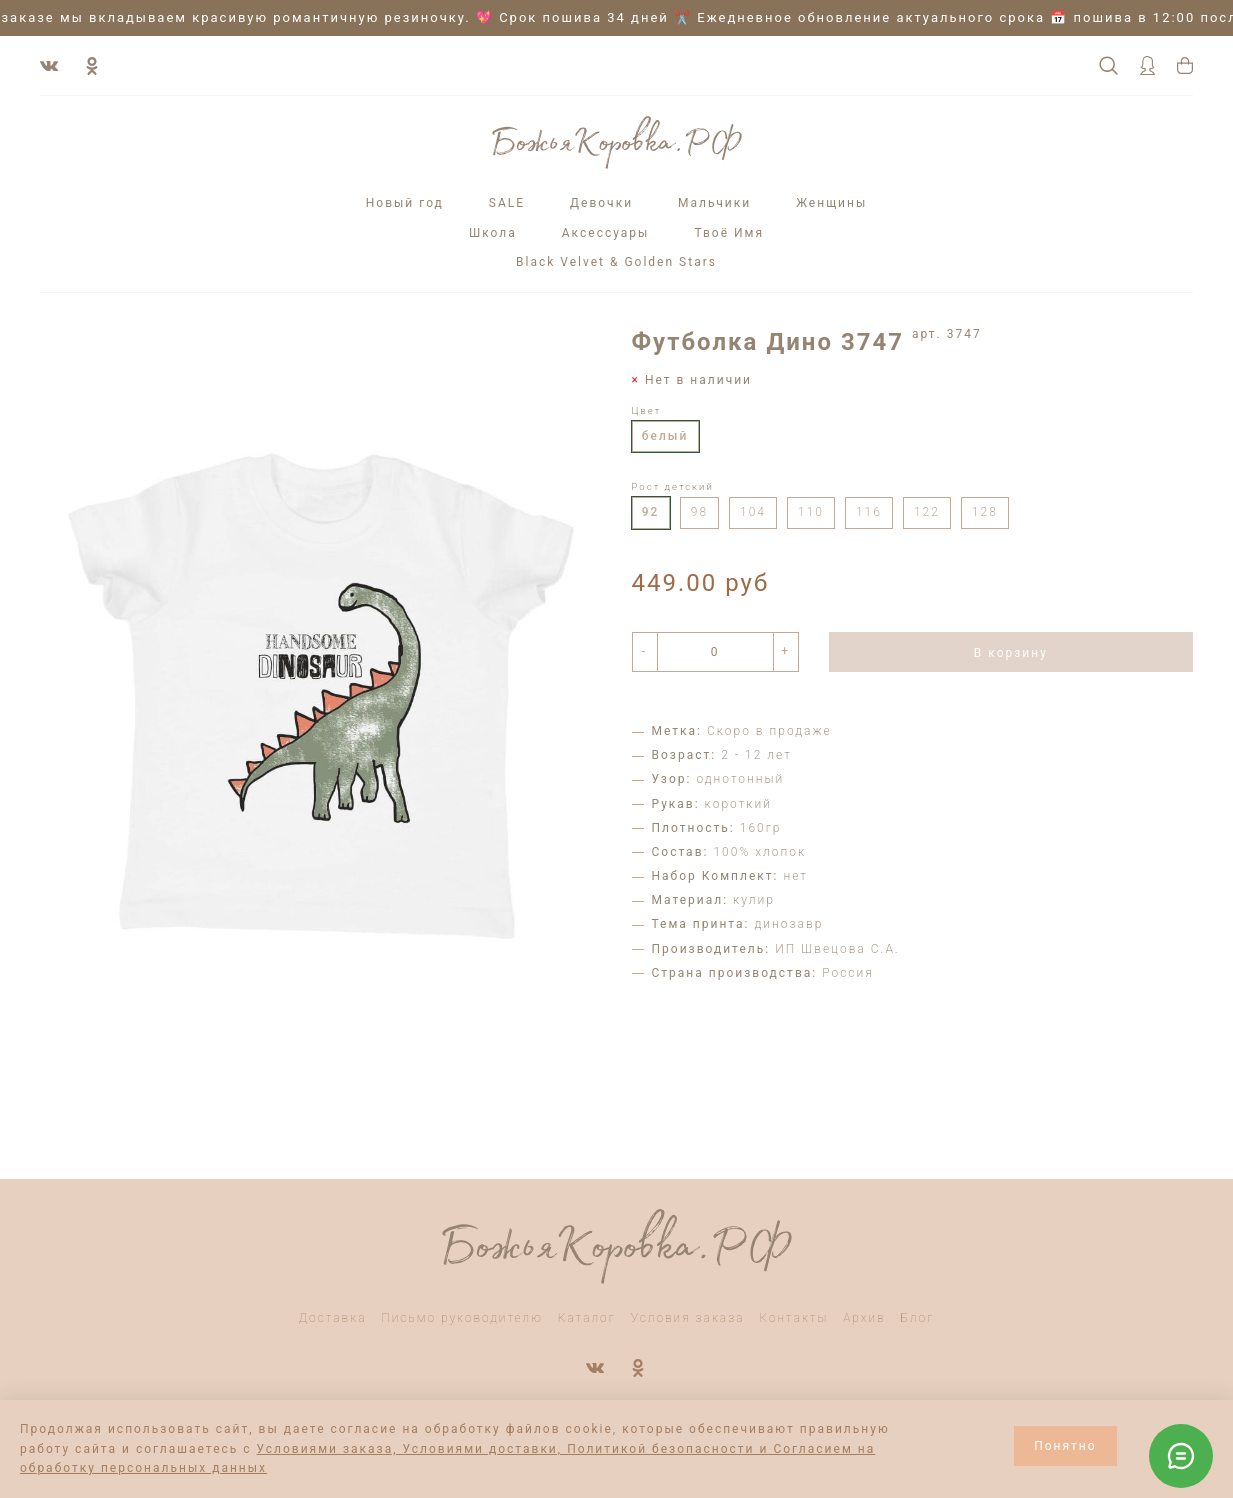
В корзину (1011, 653)
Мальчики (714, 203)
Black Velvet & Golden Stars (616, 262)
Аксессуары (606, 233)
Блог (918, 1318)
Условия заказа (688, 1318)
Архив (864, 1318)
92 (651, 512)
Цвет (647, 410)
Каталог (587, 1318)
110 (811, 512)
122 (927, 512)
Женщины (831, 203)
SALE (507, 203)
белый (665, 436)
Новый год (405, 203)
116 (869, 512)
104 (753, 512)
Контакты (793, 1318)
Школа (493, 233)
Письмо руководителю (462, 1318)
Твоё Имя (729, 233)
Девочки (601, 203)
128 (985, 512)
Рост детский (673, 486)
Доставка (333, 1318)
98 (699, 512)
